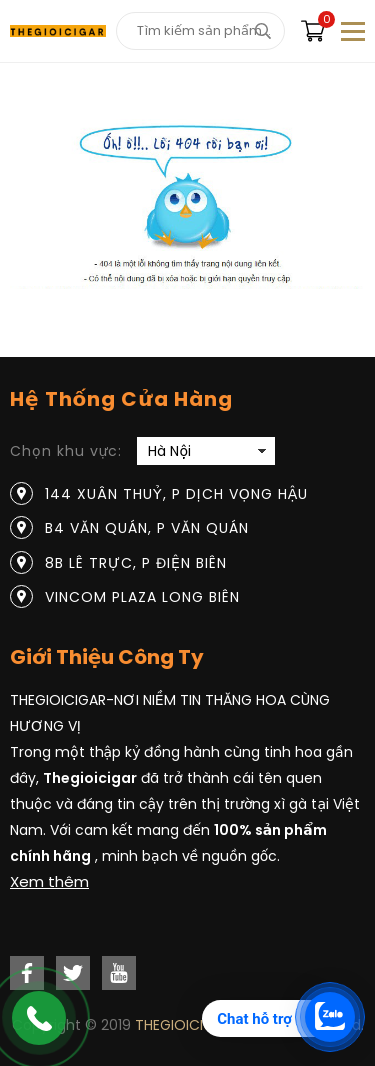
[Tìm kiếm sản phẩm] (200, 31)
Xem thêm (49, 881)
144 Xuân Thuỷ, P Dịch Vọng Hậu (176, 494)
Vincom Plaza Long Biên (142, 597)
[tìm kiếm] (262, 31)
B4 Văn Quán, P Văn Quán (147, 528)
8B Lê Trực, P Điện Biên (136, 563)
